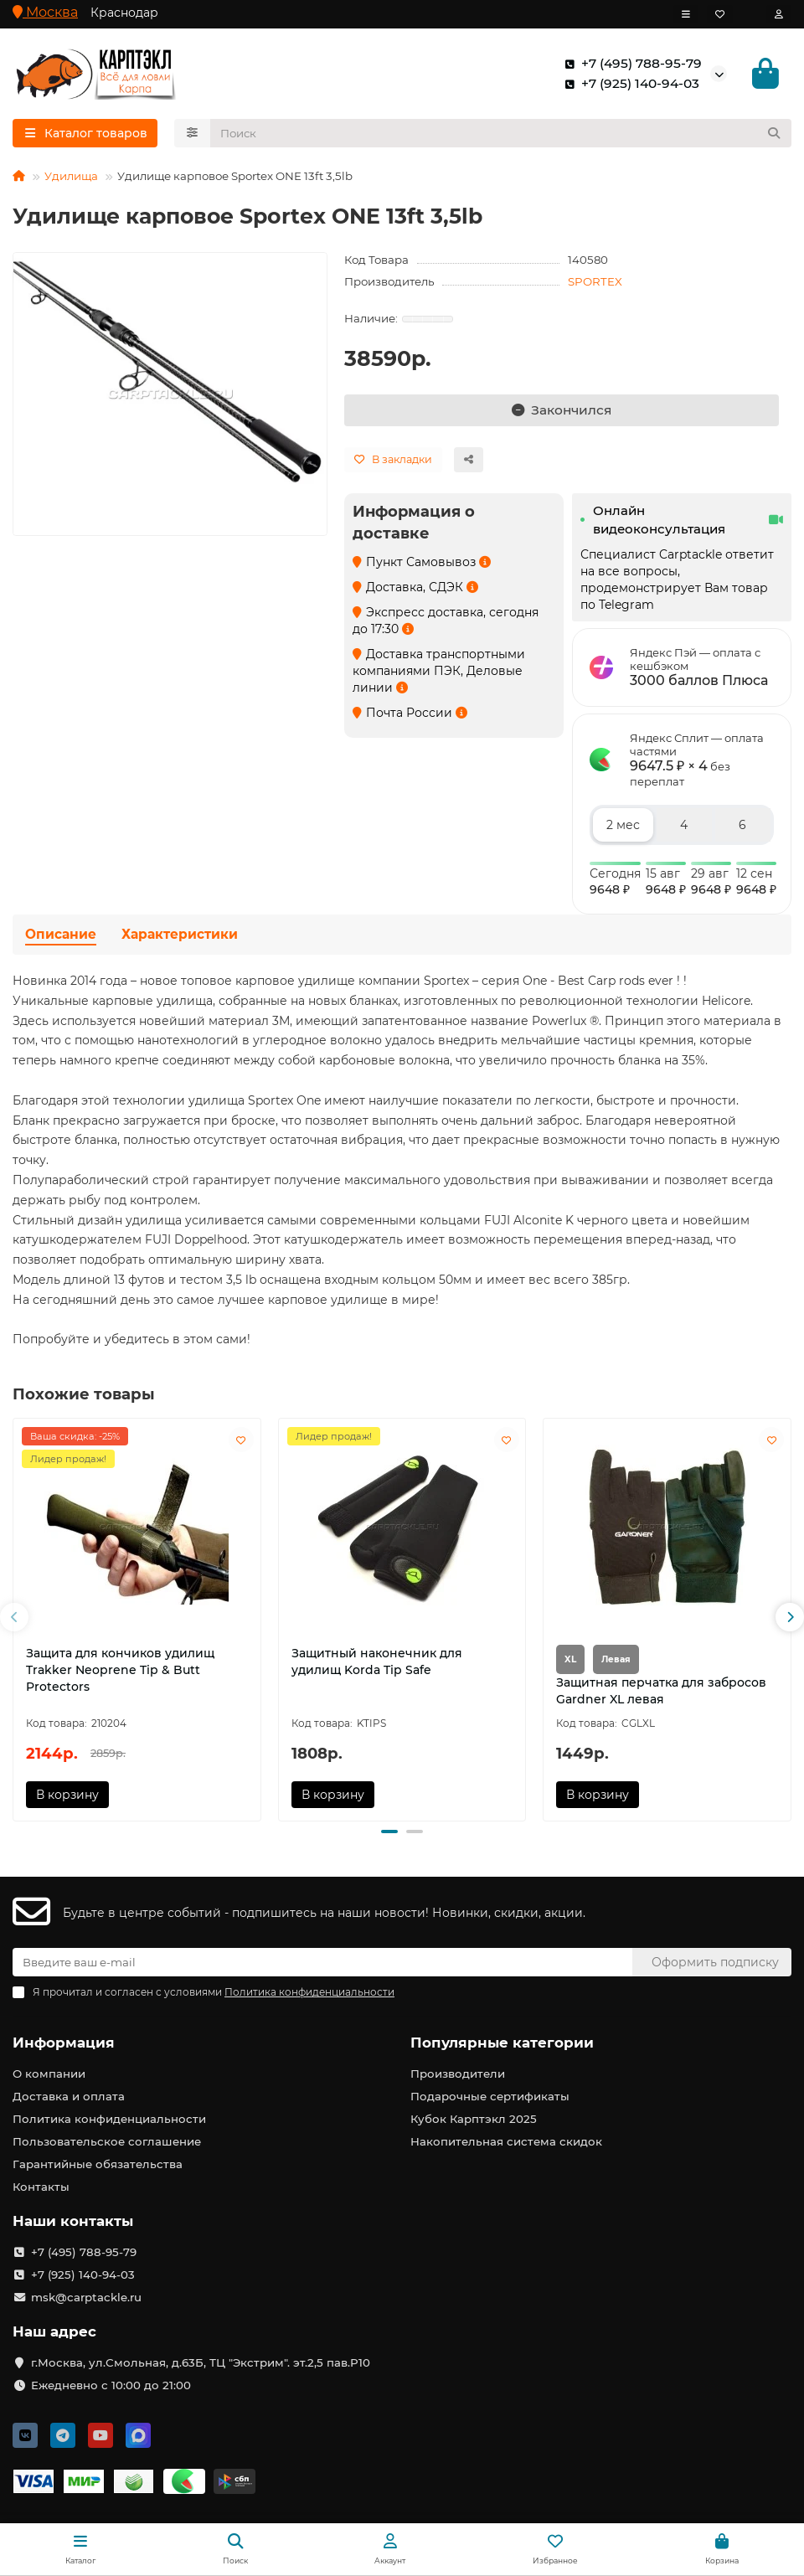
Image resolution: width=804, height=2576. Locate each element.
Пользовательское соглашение (107, 2142)
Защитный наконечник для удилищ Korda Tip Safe (376, 1664)
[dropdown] (685, 14)
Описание (60, 937)
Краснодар (124, 12)
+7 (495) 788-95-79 (630, 64)
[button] (14, 1619)
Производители (457, 2074)
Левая (616, 1661)
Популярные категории (502, 2043)
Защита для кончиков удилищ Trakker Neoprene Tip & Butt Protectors (120, 1672)
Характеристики (179, 937)
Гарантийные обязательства (98, 2165)
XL (570, 1661)
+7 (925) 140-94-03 (628, 84)
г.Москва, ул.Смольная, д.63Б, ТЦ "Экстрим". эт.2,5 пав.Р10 (200, 2362)
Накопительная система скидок (506, 2142)
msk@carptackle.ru (86, 2298)
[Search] (501, 135)
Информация (64, 2043)
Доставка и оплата (69, 2097)
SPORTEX (595, 284)
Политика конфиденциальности (109, 2119)
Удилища (71, 178)
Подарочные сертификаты (490, 2097)
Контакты (41, 2187)
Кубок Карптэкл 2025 (473, 2119)
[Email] (322, 1963)
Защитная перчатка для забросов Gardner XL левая (661, 1693)
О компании (49, 2074)
